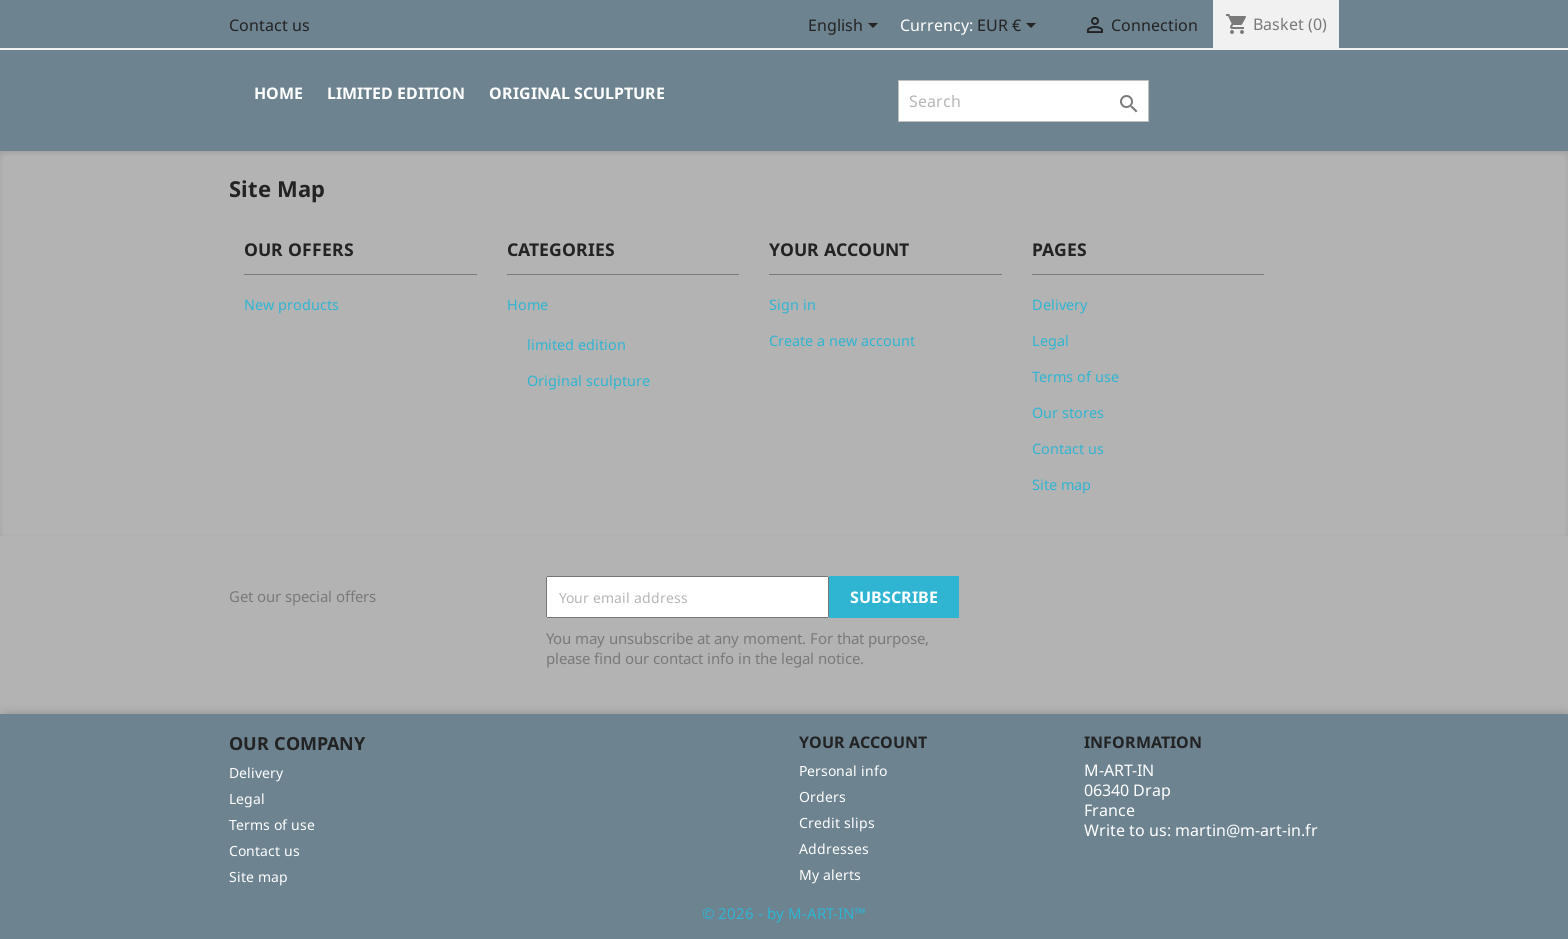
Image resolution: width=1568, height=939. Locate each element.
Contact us (269, 25)
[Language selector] (846, 27)
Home (278, 93)
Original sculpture (577, 93)
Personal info (843, 770)
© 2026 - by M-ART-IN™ (784, 913)
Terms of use (1075, 376)
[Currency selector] (1010, 27)
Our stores (1068, 412)
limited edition (396, 93)
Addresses (834, 848)
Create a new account (842, 340)
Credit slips (837, 822)
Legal (1050, 340)
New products (291, 304)
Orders (822, 796)
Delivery (1059, 304)
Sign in (792, 304)
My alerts (830, 874)
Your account (863, 742)
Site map (1061, 484)
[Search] (1023, 101)
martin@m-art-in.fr (1246, 830)
